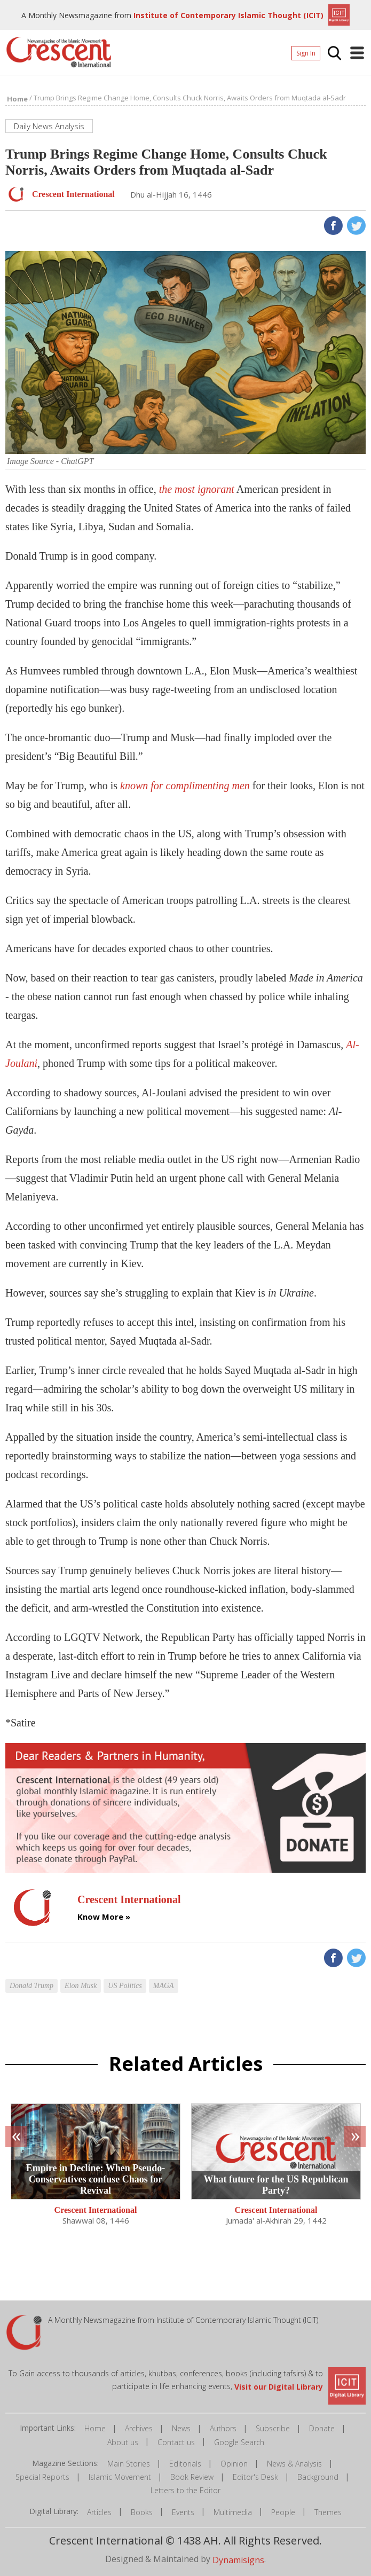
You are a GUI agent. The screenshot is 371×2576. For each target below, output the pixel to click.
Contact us (176, 2442)
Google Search (239, 2442)
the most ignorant (196, 489)
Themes (328, 2512)
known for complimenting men (185, 785)
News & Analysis (294, 2464)
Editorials (185, 2464)
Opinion (234, 2464)
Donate (322, 2428)
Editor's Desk (255, 2477)
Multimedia (233, 2512)
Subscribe (273, 2428)
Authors (223, 2428)
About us (122, 2442)
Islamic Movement (120, 2477)
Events (183, 2512)
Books (142, 2512)
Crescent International (95, 2209)
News (181, 2428)
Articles (99, 2512)
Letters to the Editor (185, 2490)
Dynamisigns (238, 2559)
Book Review (192, 2477)
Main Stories (128, 2464)
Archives (139, 2428)
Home (95, 2428)
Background (317, 2477)
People (283, 2512)
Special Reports (42, 2477)
